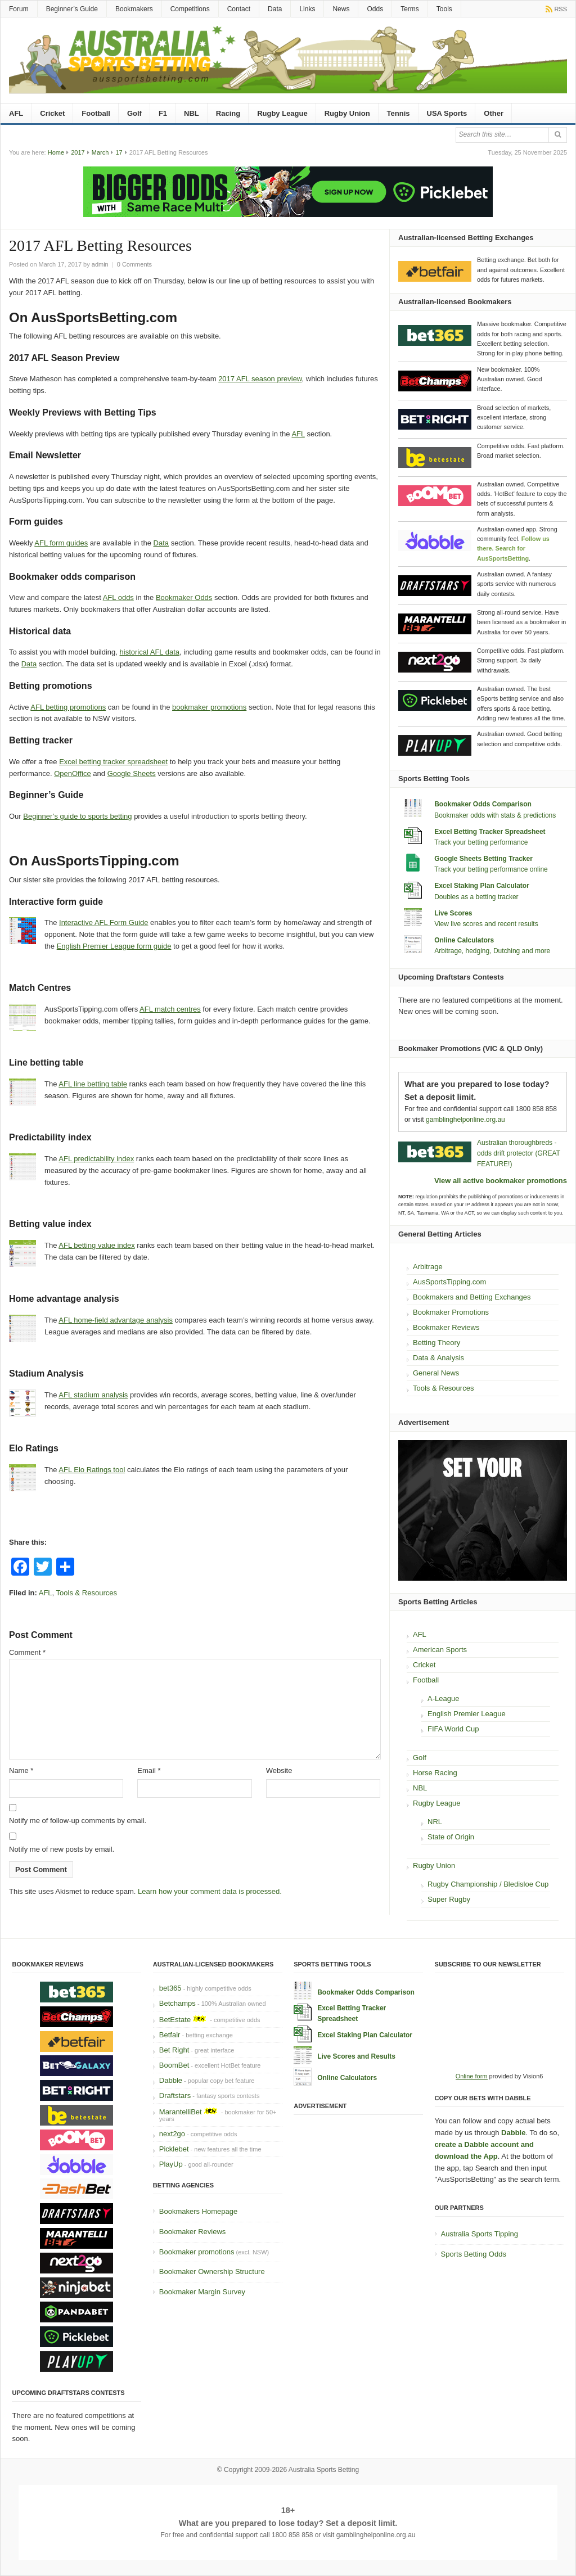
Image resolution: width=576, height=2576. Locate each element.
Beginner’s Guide (72, 9)
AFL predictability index (96, 1158)
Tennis (398, 113)
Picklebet (174, 2149)
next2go (172, 2134)
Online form (472, 2076)
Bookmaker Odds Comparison (483, 804)
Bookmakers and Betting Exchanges (472, 1297)
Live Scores (453, 913)
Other (493, 113)
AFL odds (118, 597)
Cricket (52, 113)
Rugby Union (347, 113)
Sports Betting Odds (473, 2254)
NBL (191, 113)
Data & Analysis (438, 1358)
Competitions (190, 9)
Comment (27, 1652)
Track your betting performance (481, 842)
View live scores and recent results (486, 924)
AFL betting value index (96, 1245)
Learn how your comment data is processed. (210, 1891)
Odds (375, 9)
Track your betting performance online (491, 869)
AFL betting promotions (68, 707)
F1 (163, 113)
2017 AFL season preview (260, 379)
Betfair (170, 2035)
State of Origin (451, 1837)
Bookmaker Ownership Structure (212, 2271)
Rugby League (282, 113)
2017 (77, 152)
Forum (19, 9)
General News (436, 1373)
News (340, 9)
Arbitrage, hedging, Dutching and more (492, 951)
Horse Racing (435, 1773)
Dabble (170, 2080)
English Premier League (467, 1713)
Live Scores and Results (356, 2056)
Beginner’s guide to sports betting (77, 816)
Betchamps (177, 2003)
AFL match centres (170, 1009)
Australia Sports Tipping (479, 2234)
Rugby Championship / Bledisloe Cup (488, 1884)
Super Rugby (449, 1899)
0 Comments (134, 264)
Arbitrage (428, 1266)
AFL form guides (61, 543)
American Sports (440, 1649)
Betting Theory (436, 1342)
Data (275, 9)
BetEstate (175, 2019)
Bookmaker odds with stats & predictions (495, 815)
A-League (443, 1698)
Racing (228, 113)
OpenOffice (72, 773)
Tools (444, 9)
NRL (435, 1821)
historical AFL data (149, 652)
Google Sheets (131, 773)
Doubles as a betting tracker (476, 897)
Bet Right (174, 2050)
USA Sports (447, 113)
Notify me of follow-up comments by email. (77, 1820)
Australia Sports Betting (324, 2470)
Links (307, 9)
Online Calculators (464, 940)
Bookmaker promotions (197, 2252)
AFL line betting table (92, 1084)
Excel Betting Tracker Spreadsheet (489, 832)
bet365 (170, 1988)
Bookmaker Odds (184, 597)
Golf (134, 113)
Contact (238, 9)
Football (96, 113)
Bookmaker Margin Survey (202, 2292)
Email (148, 1770)
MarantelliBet (180, 2112)
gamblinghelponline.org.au (465, 1120)
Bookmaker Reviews (446, 1327)
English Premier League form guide (114, 946)
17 (118, 152)
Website (279, 1770)
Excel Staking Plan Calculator (481, 886)
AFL (16, 113)
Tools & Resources (86, 1593)
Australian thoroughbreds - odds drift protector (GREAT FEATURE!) (518, 1153)
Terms (409, 9)
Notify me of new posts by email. (61, 1849)
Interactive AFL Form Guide (103, 922)
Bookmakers (134, 9)
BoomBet (174, 2065)
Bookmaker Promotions (451, 1312)
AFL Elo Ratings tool (91, 1469)
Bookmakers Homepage (198, 2211)
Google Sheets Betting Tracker (483, 859)
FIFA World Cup (453, 1729)
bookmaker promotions (209, 707)
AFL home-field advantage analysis (115, 1320)
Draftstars (175, 2095)
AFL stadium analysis (93, 1395)
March (100, 152)
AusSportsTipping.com (449, 1282)
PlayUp (171, 2164)
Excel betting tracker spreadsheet (113, 761)
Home (56, 152)
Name (21, 1770)
